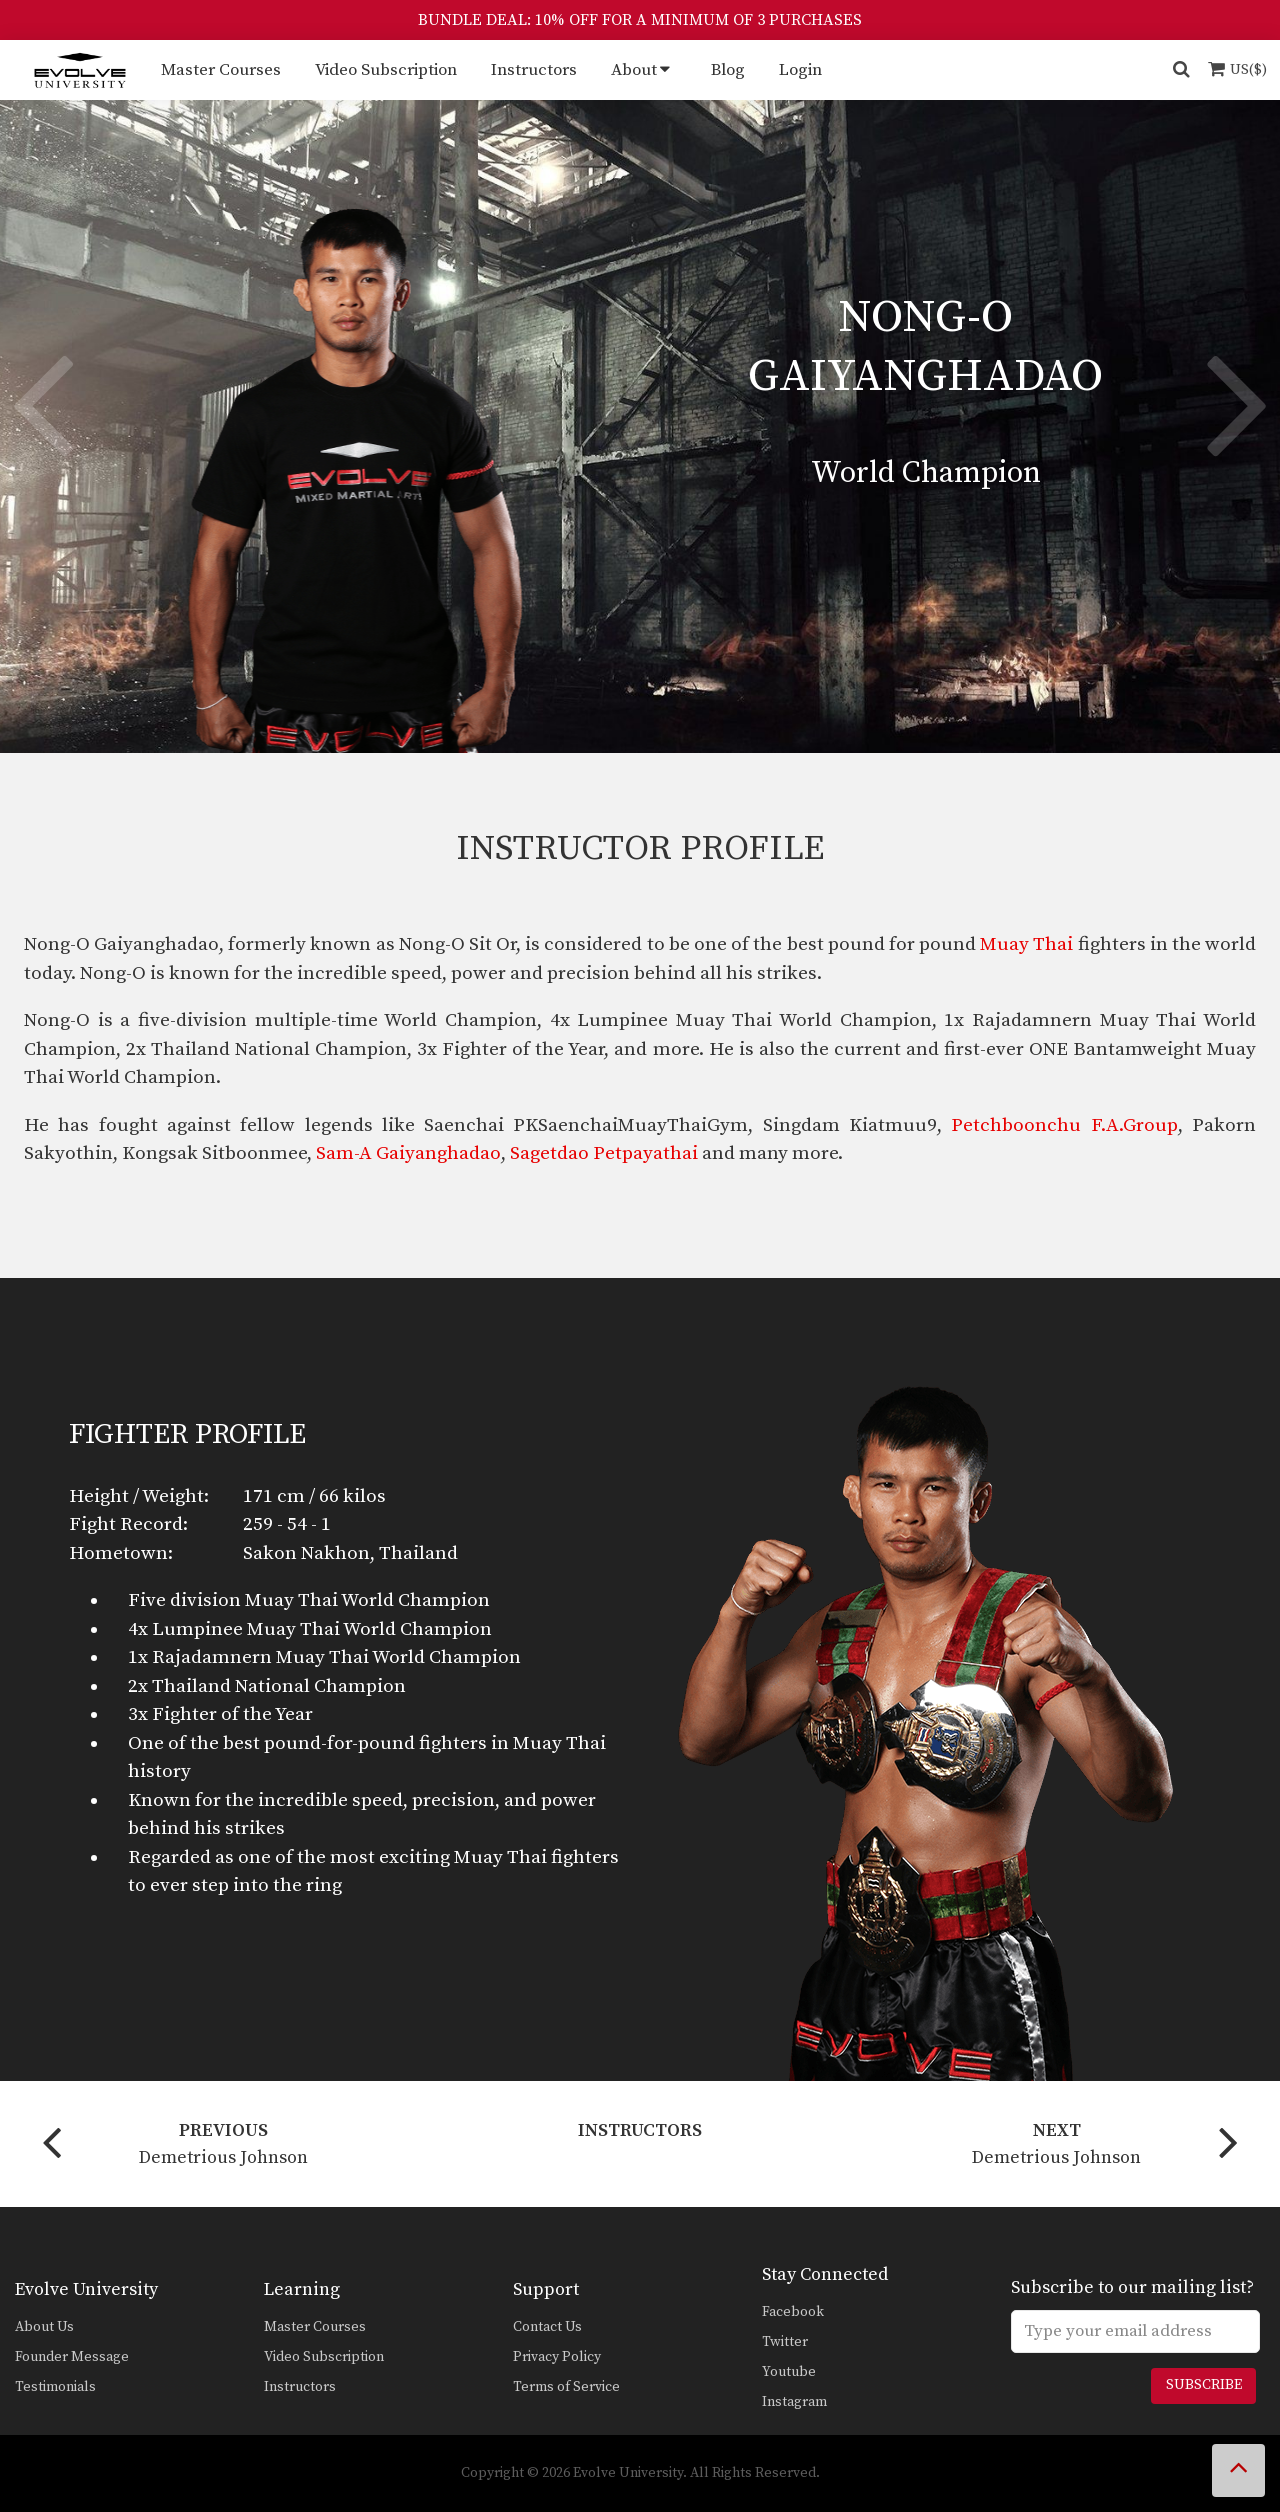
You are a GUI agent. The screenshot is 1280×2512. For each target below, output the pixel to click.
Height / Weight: (139, 1496)
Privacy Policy (557, 2357)
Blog (728, 70)
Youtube (789, 2372)
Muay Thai (1026, 944)
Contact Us (547, 2327)
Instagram (794, 2402)
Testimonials (55, 2387)
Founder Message (72, 2357)
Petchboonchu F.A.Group (1064, 1125)
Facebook (793, 2312)
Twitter (785, 2342)
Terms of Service (566, 2387)
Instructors (534, 70)
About (634, 70)
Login (800, 70)
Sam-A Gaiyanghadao (408, 1153)
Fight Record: (128, 1524)
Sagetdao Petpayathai (604, 1153)
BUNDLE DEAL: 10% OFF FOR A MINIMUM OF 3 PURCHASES (640, 20)
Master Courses (221, 70)
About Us (44, 2327)
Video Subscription (386, 70)
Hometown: (121, 1553)
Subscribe (1204, 2385)
